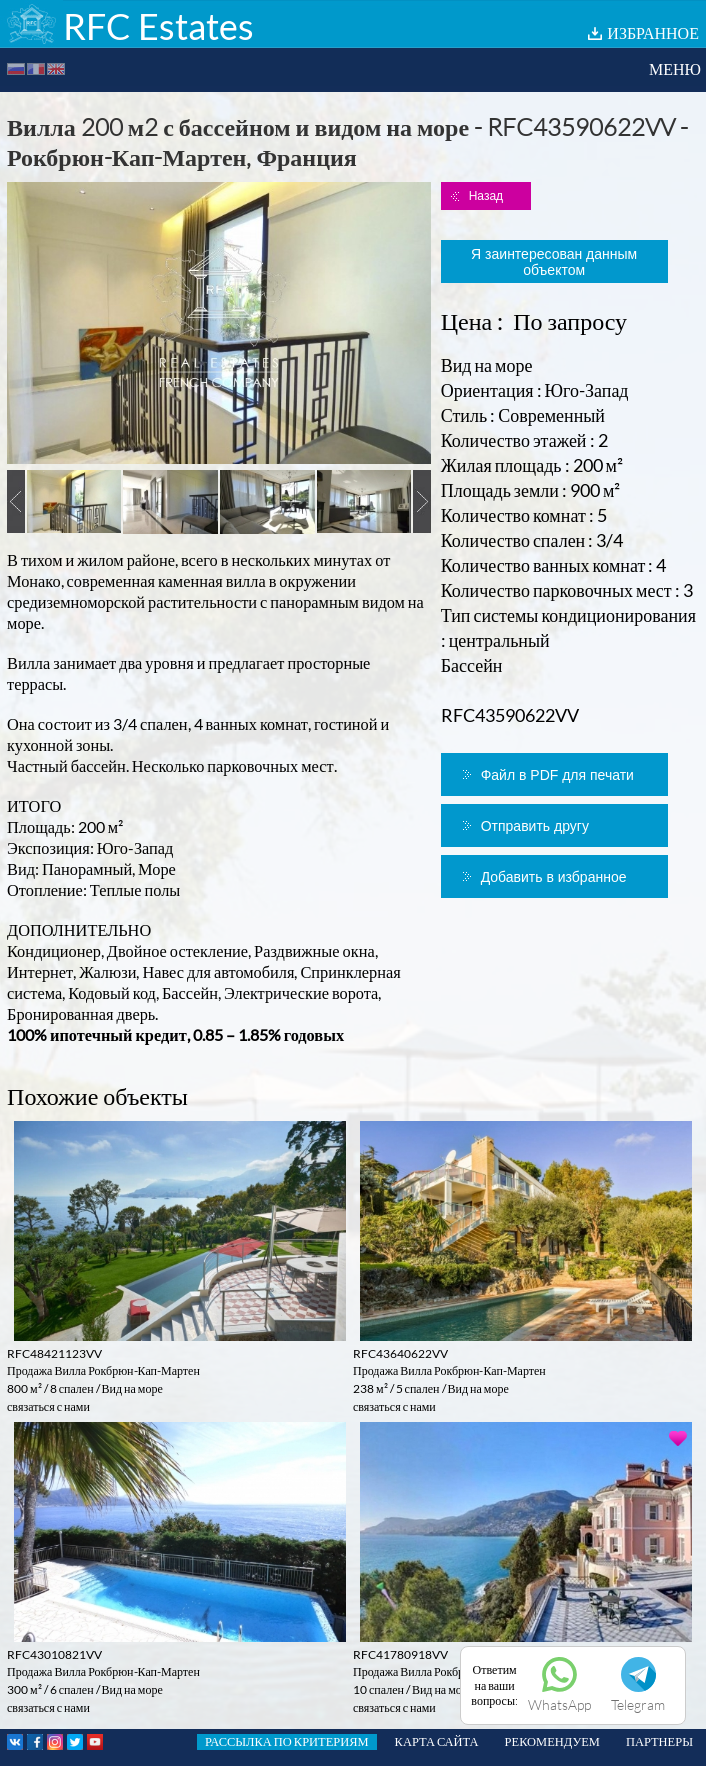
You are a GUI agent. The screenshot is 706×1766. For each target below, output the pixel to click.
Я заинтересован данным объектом (554, 262)
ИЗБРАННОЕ (653, 32)
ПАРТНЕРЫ (659, 1741)
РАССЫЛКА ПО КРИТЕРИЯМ (287, 1741)
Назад (486, 196)
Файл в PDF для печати (557, 775)
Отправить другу (535, 826)
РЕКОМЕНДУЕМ (552, 1741)
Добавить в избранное (554, 877)
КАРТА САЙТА (437, 1741)
